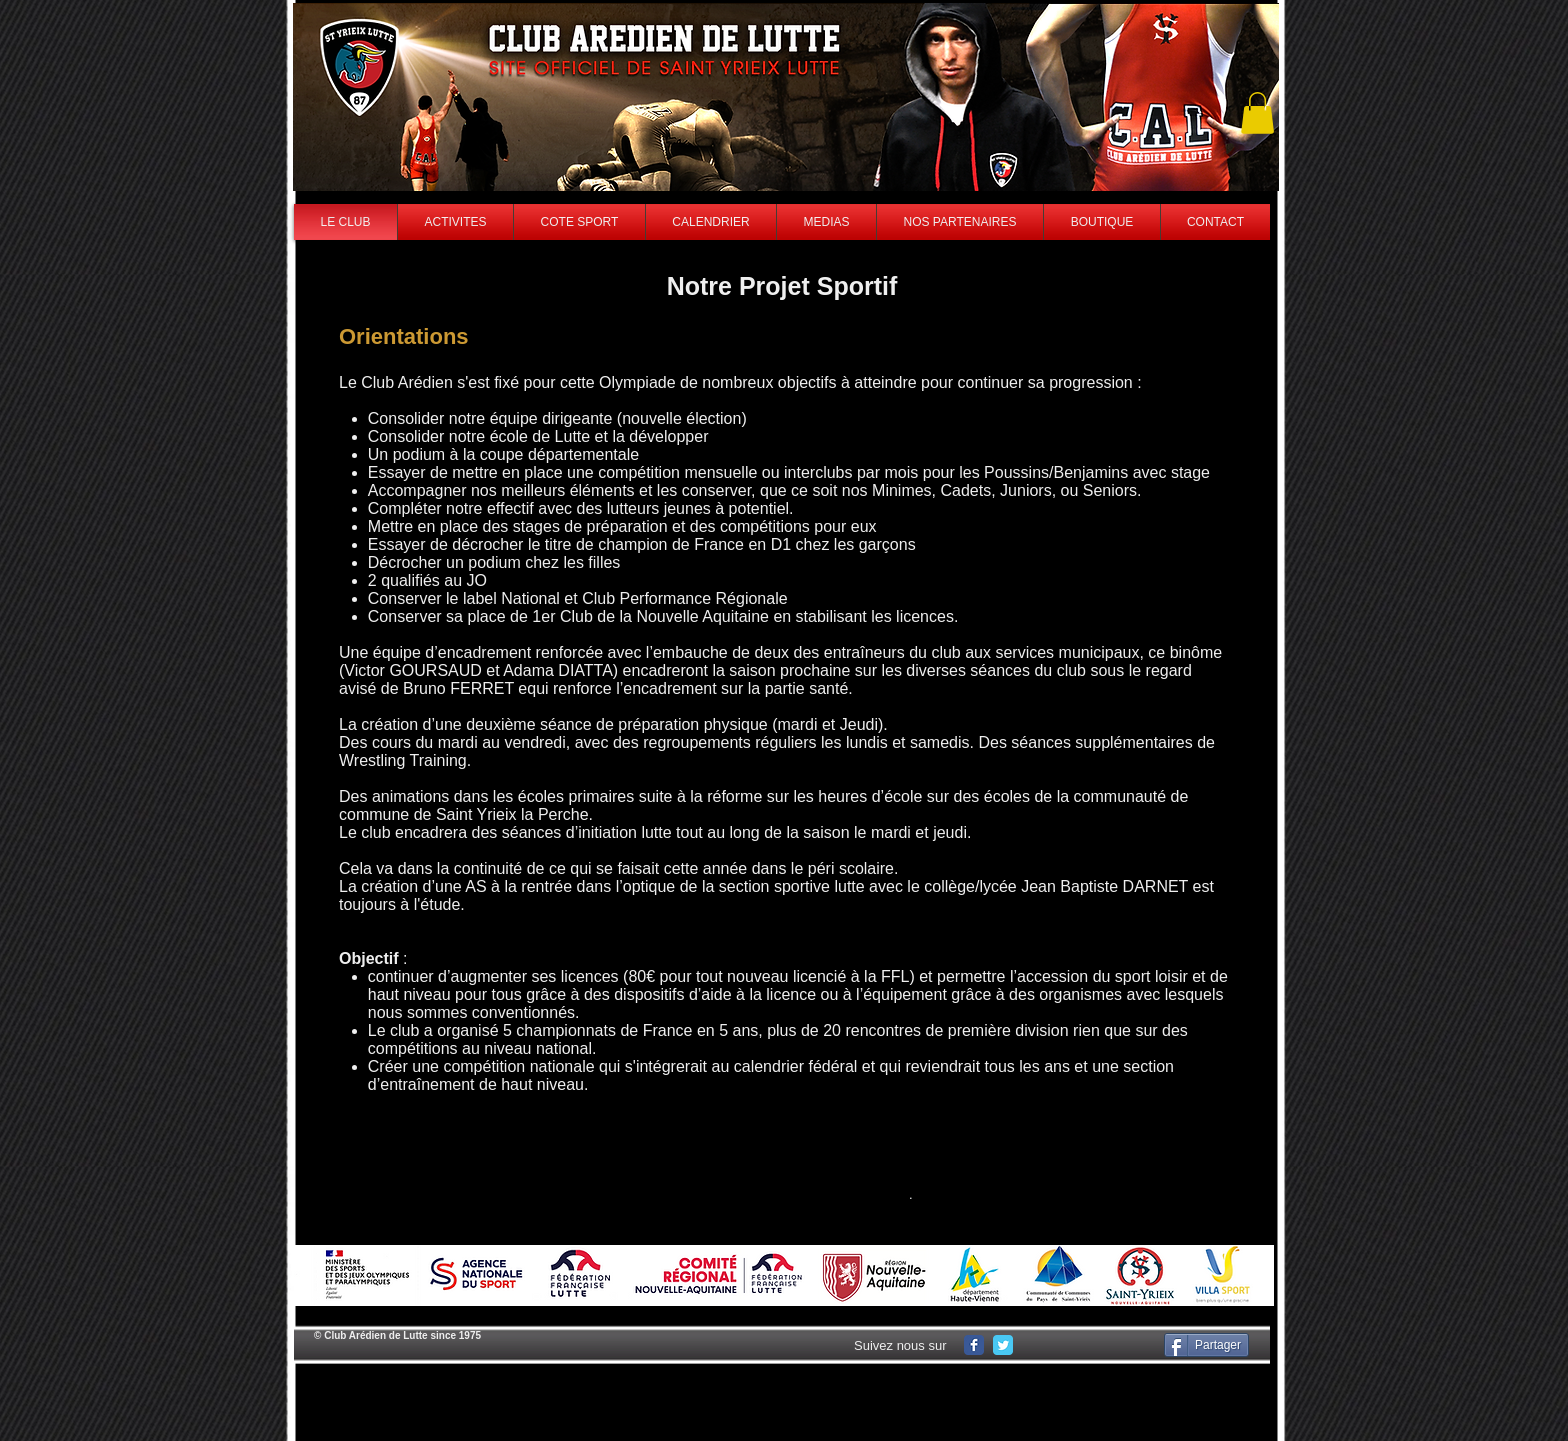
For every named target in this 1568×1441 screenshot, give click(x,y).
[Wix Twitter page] (1003, 1345)
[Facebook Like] (1092, 1345)
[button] (1257, 113)
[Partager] (1206, 1345)
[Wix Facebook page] (974, 1345)
